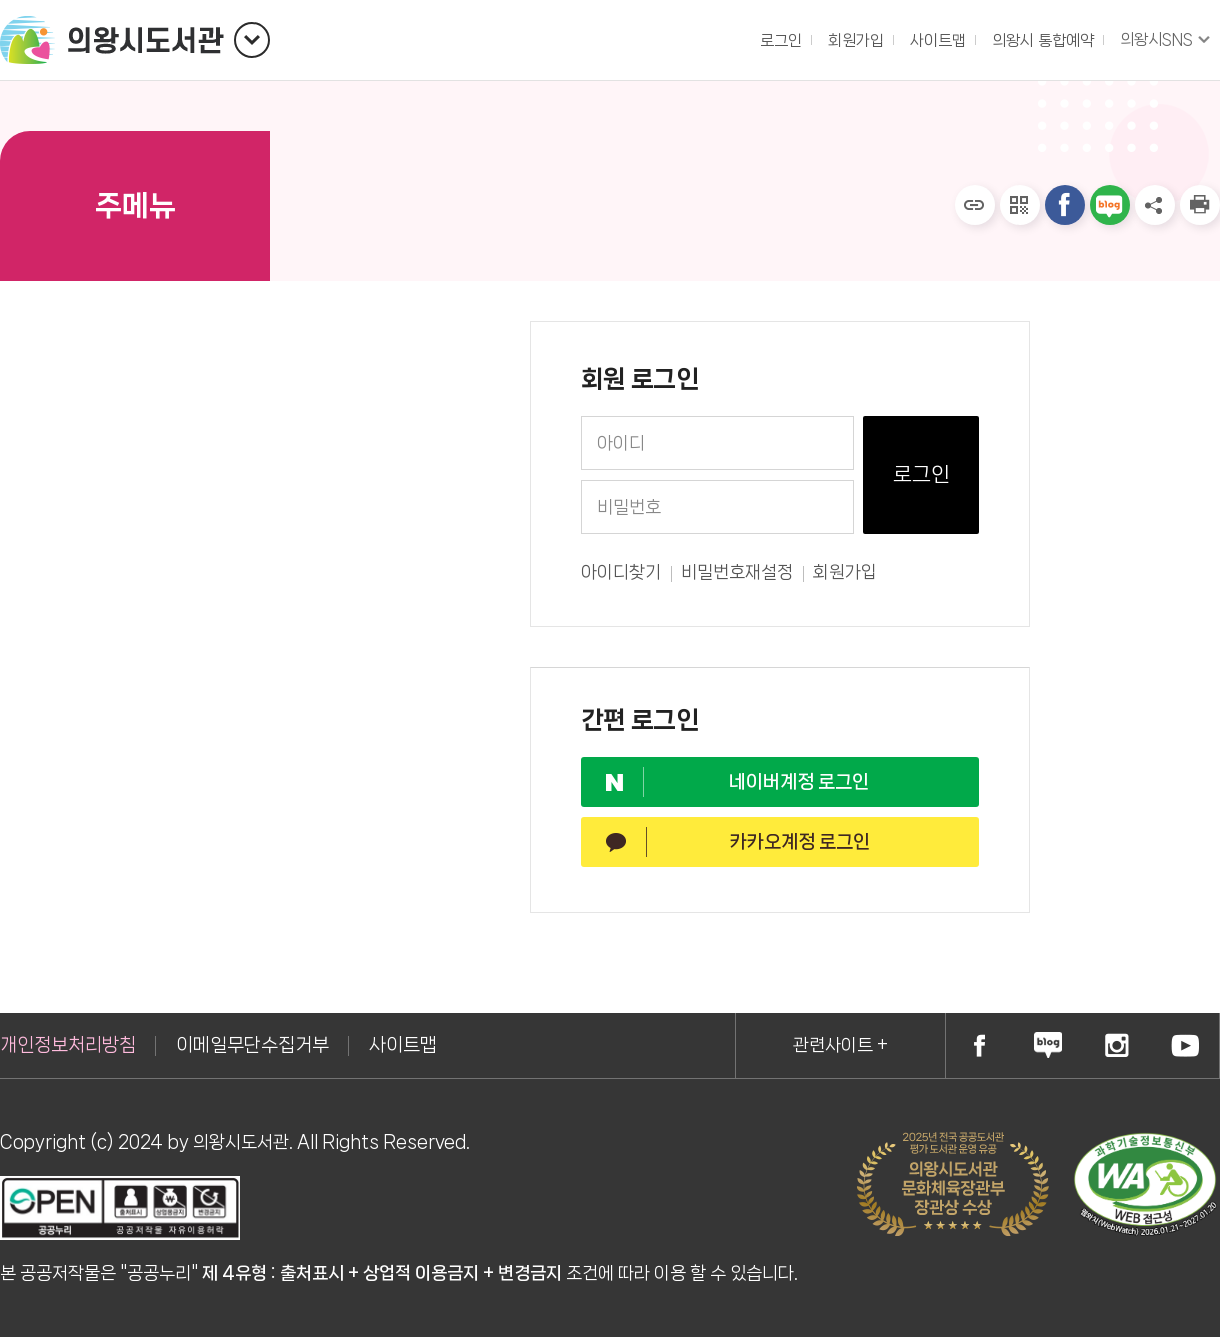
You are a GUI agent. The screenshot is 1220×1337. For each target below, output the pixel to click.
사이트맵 (938, 40)
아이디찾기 (621, 572)
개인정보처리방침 (68, 1045)
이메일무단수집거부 (252, 1045)
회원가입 (845, 572)
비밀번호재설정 (737, 572)
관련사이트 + (840, 1045)
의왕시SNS (1156, 39)
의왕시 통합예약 (1038, 35)
